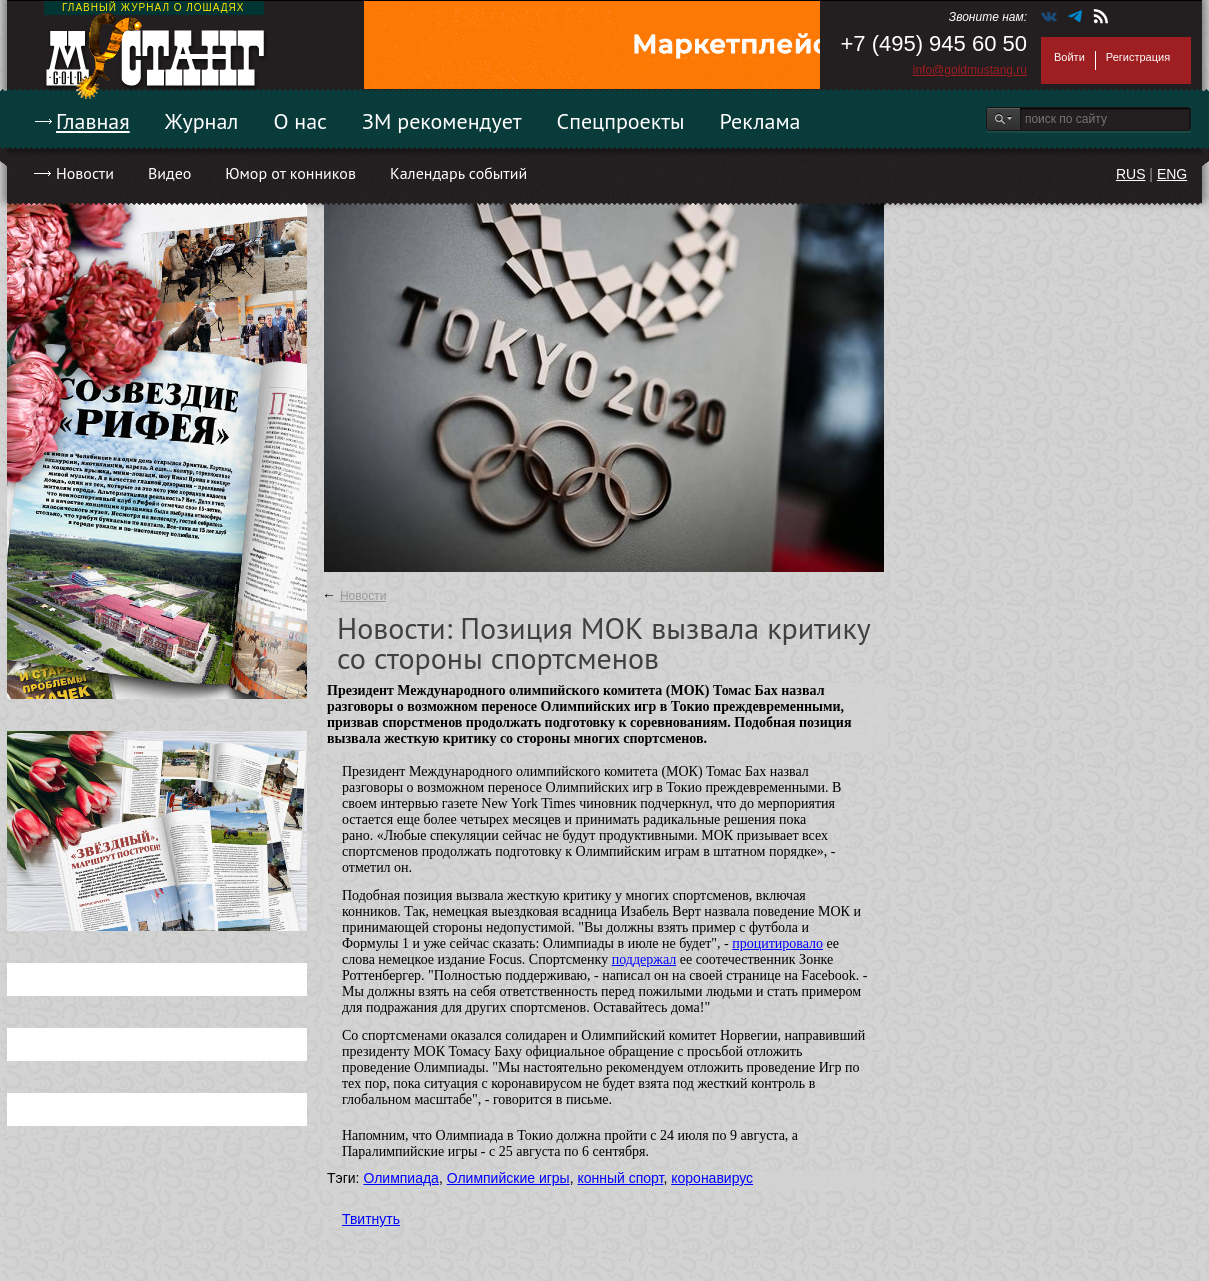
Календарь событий (458, 173)
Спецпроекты (621, 121)
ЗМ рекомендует (442, 121)
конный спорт (620, 1178)
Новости (85, 173)
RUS (1131, 174)
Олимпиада (401, 1178)
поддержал (644, 959)
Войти (1069, 57)
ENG (1172, 174)
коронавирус (712, 1178)
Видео (169, 173)
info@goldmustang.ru (970, 70)
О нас (300, 121)
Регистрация (1138, 57)
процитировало (777, 943)
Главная (93, 121)
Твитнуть (371, 1219)
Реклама (760, 121)
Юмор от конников (290, 173)
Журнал (202, 121)
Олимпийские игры (508, 1178)
